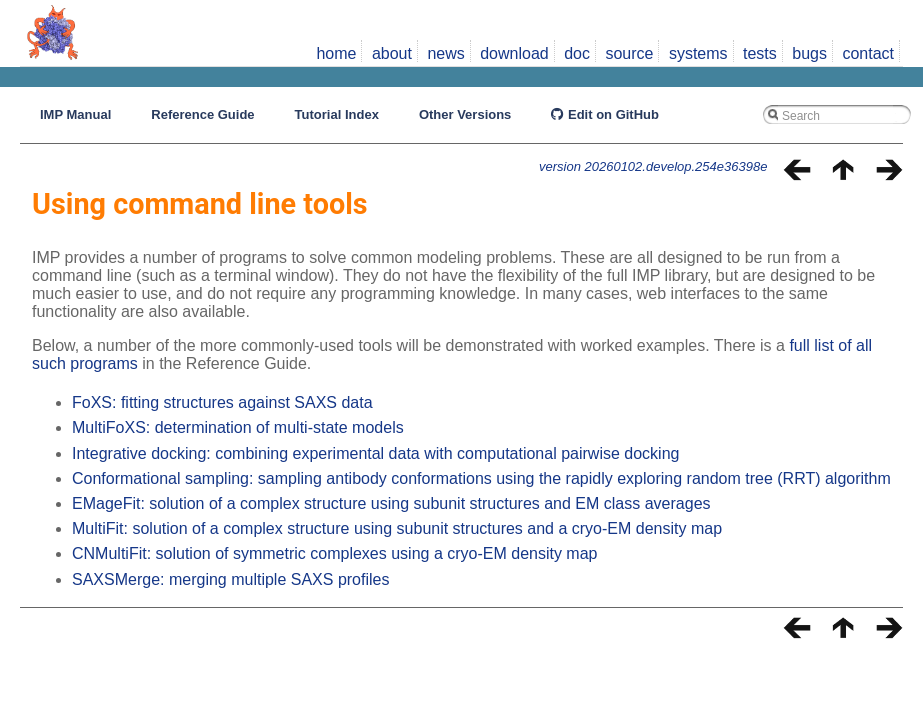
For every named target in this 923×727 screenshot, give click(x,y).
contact (868, 53)
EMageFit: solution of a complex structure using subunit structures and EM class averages (391, 503)
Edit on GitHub (605, 114)
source (629, 53)
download (514, 53)
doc (577, 53)
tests (760, 53)
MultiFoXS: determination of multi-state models (238, 427)
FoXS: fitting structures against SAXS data (222, 402)
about (392, 53)
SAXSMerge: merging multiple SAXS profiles (230, 579)
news (445, 53)
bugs (809, 53)
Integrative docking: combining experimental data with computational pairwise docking (375, 453)
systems (698, 53)
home (336, 53)
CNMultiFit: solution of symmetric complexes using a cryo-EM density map (335, 553)
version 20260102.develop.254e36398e (653, 166)
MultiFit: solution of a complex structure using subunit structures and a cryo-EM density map (397, 528)
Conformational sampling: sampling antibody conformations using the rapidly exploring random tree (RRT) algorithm (481, 478)
